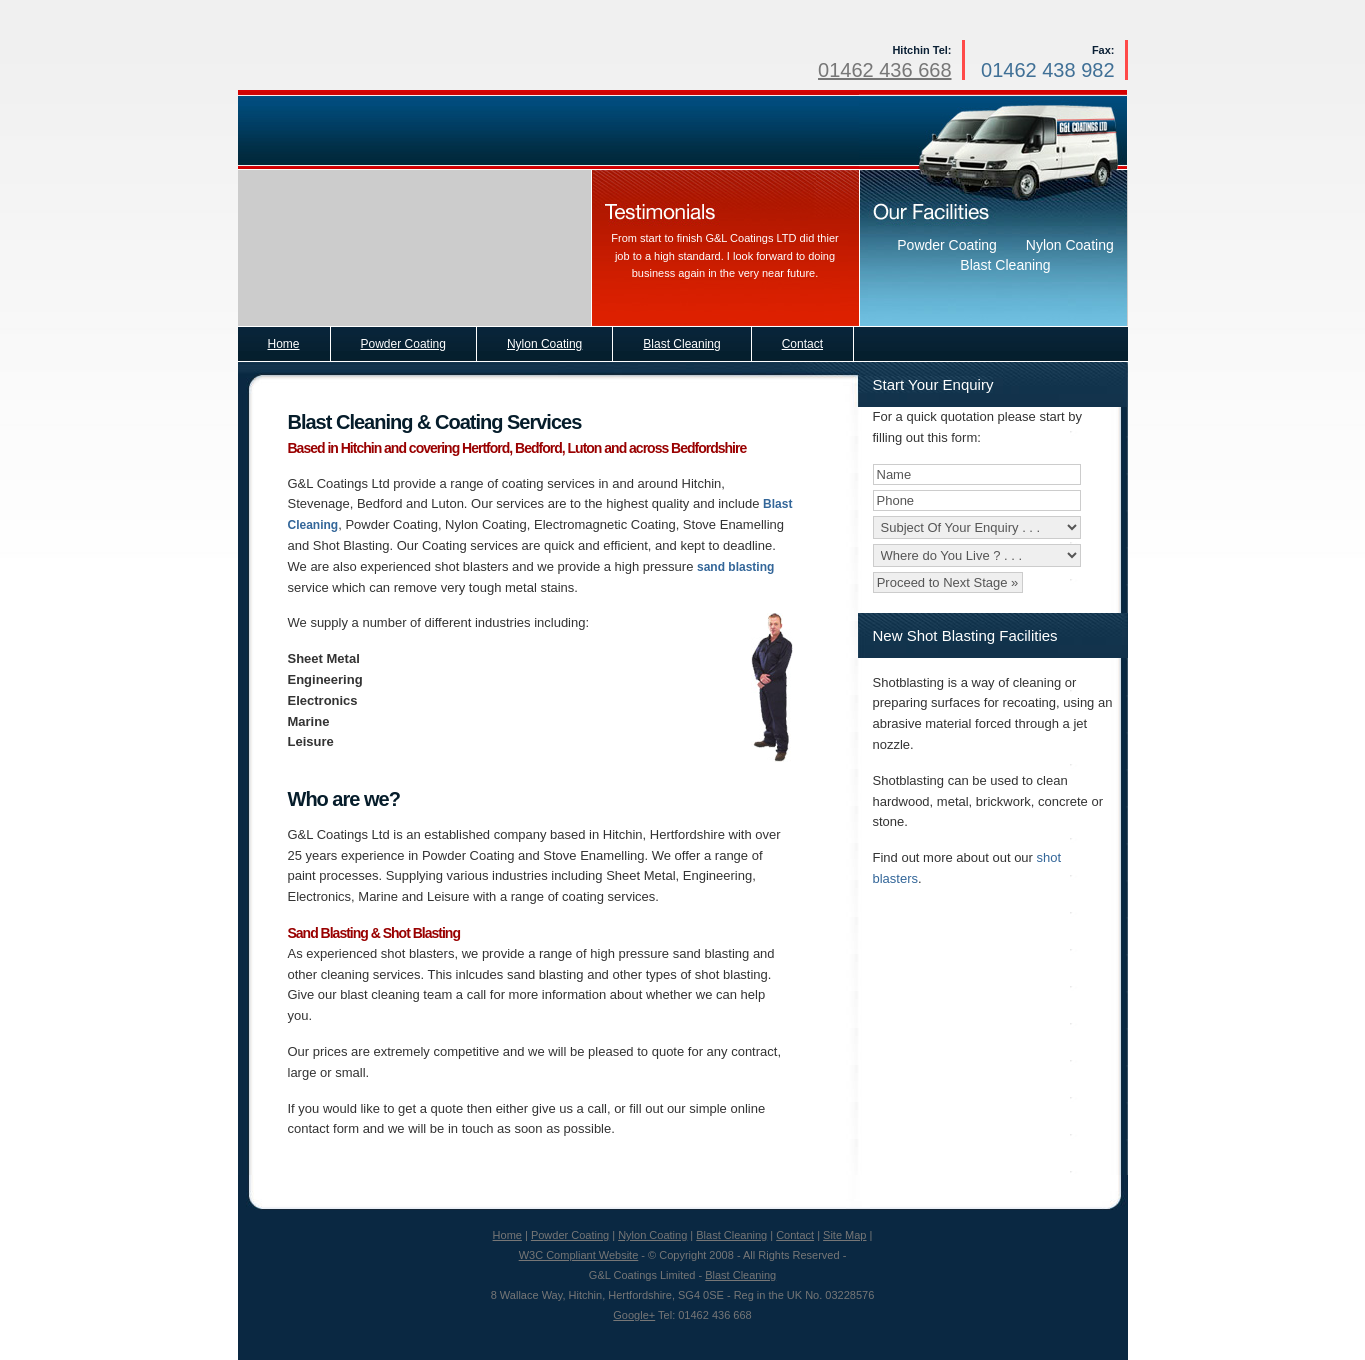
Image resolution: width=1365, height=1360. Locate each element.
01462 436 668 (884, 70)
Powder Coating (570, 1235)
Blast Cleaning (731, 1235)
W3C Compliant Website (579, 1255)
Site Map (844, 1235)
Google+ (634, 1315)
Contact (795, 1235)
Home (507, 1235)
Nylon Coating (652, 1235)
